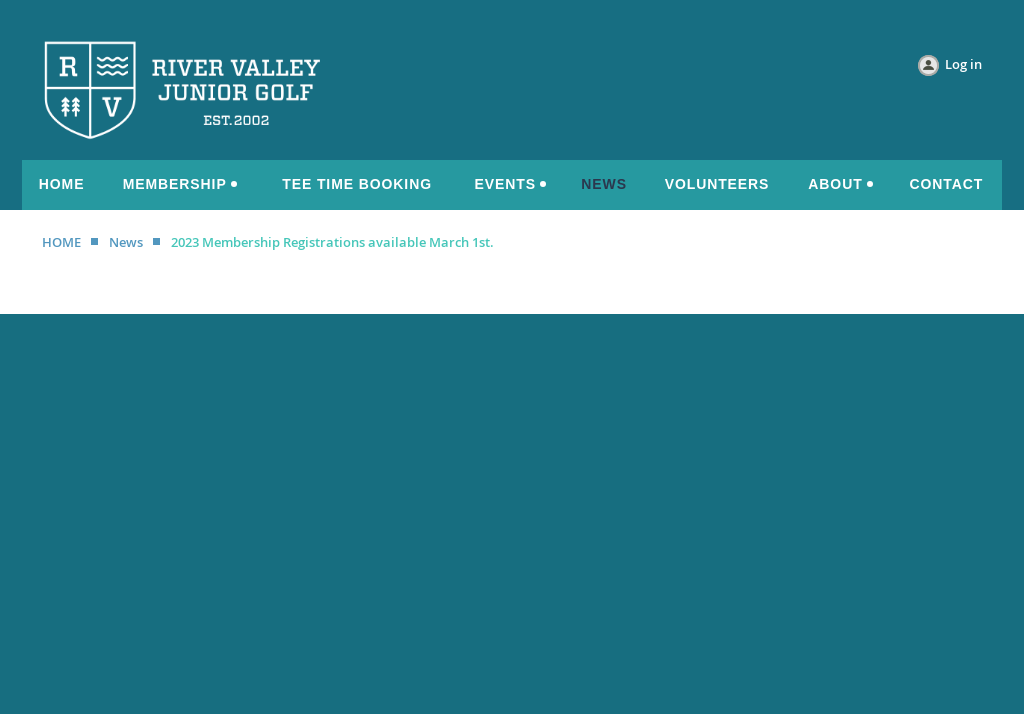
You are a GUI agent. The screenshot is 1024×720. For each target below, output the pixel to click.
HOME (61, 242)
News (126, 242)
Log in (963, 64)
